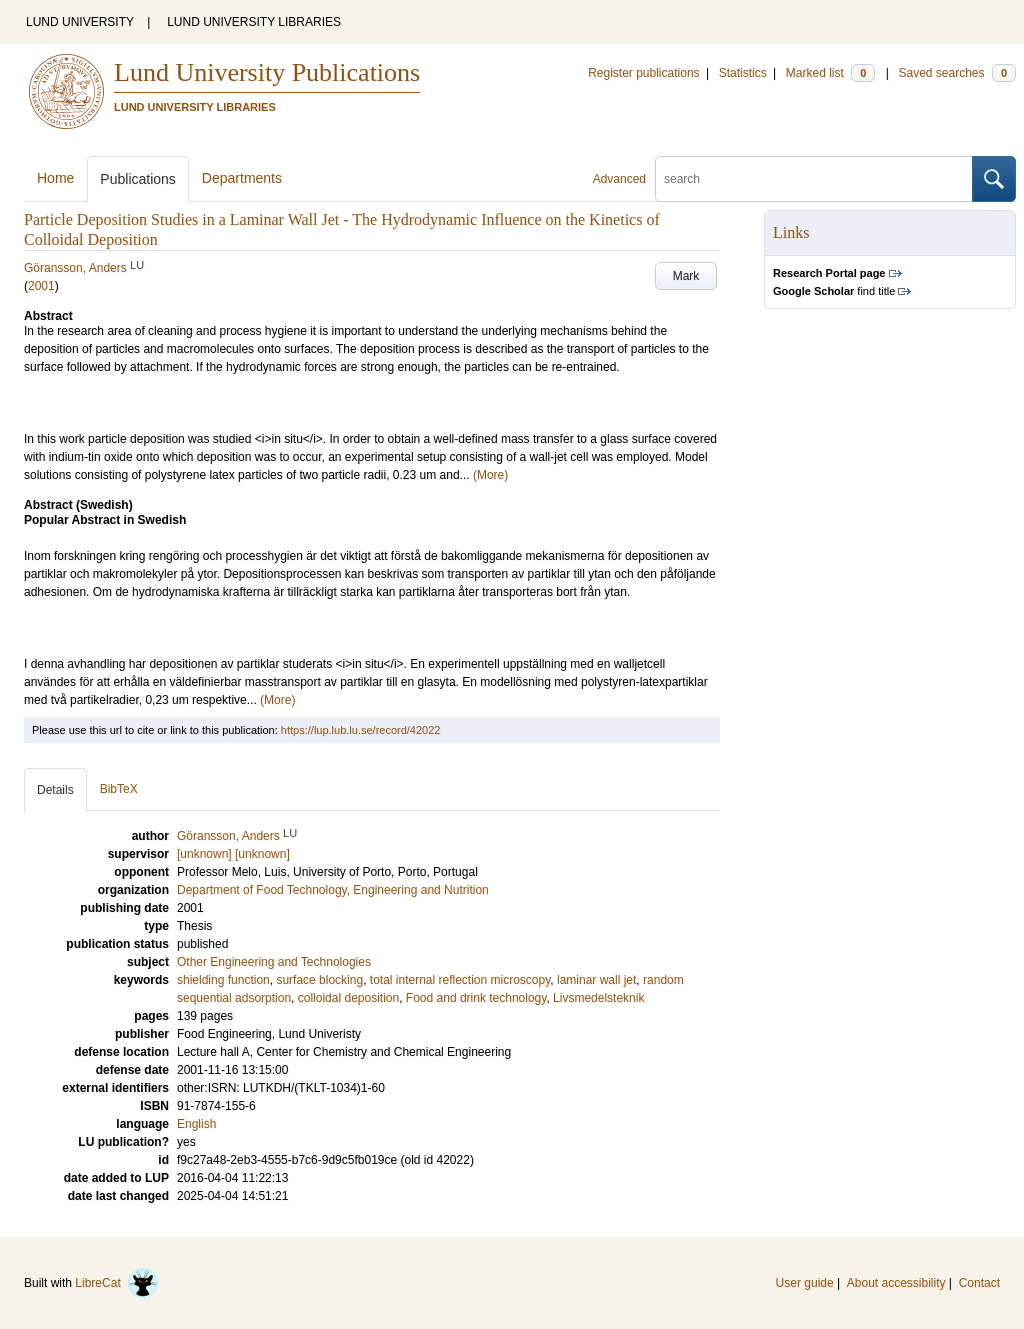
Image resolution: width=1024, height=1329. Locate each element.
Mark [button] (686, 276)
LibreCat (117, 1283)
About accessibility (896, 1283)
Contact (979, 1283)
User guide (805, 1283)
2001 (41, 286)
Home (55, 178)
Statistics (743, 73)
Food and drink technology (476, 998)
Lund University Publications (267, 72)
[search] (814, 179)
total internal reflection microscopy (460, 980)
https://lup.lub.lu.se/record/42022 (361, 730)
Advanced (619, 179)
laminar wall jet (596, 980)
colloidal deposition (348, 998)
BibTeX (119, 789)
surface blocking (319, 980)
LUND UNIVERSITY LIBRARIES (254, 22)
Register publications (643, 73)
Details (55, 790)
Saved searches (957, 73)
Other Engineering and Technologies (274, 962)
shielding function (223, 980)
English (196, 1124)
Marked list (830, 73)
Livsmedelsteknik (598, 998)
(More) (490, 475)
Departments (242, 178)
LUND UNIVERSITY (80, 22)
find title (834, 291)
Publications (138, 179)
